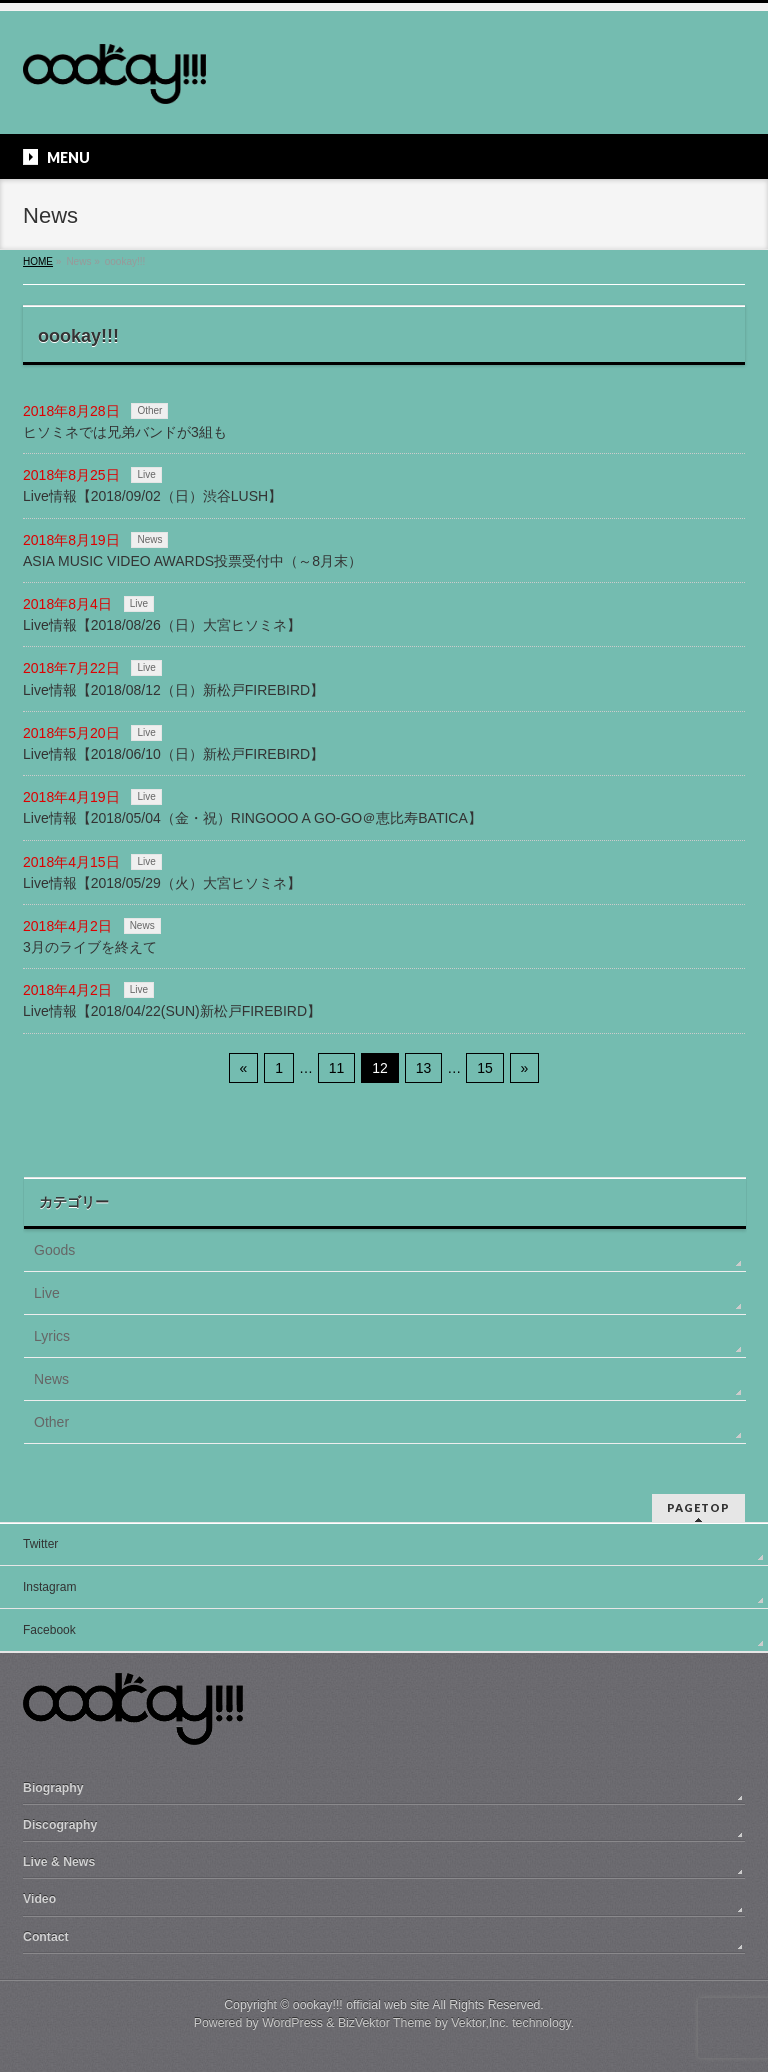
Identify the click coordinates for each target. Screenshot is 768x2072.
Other (149, 410)
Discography (60, 1825)
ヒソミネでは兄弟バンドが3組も (125, 432)
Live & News (59, 1862)
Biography (53, 1788)
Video (39, 1899)
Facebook (49, 1630)
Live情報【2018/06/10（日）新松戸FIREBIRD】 (173, 754)
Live (146, 474)
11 (337, 1068)
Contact (46, 1937)
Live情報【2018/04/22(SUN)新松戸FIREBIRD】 (172, 1011)
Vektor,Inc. (480, 2023)
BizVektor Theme (385, 2023)
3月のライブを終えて (90, 947)
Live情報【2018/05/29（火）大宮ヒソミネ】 (162, 883)
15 (485, 1068)
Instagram (49, 1587)
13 (424, 1068)
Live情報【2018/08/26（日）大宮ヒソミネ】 (162, 625)
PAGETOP (698, 1507)
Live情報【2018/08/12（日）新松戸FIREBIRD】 (173, 690)
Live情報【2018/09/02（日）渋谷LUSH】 (152, 496)
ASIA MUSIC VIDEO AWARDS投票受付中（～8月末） (192, 561)
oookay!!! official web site (361, 2005)
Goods (54, 1250)
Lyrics (52, 1336)
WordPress (292, 2023)
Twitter (40, 1544)
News (149, 539)
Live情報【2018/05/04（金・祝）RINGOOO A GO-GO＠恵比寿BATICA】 (252, 818)
